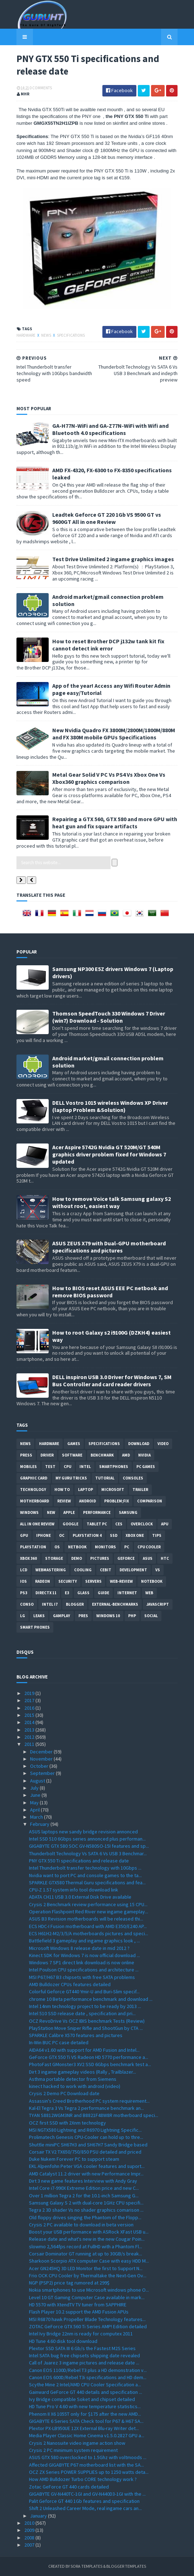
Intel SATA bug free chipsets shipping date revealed (84, 2355)
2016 (29, 1708)
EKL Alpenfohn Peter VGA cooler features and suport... (87, 2166)
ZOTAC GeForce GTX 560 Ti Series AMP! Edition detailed (88, 2326)
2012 (29, 1737)
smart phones (35, 1627)
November (42, 1759)
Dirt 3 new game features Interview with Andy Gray (83, 2181)
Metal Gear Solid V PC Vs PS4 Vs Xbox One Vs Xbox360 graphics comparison (108, 778)
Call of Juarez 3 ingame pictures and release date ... (84, 2362)
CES (118, 1523)
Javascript (157, 1604)
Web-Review (121, 1581)
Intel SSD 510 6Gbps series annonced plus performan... (87, 1839)
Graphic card (33, 1478)
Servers (93, 1581)
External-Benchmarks (115, 1604)
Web (149, 1592)
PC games (145, 1466)
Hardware (26, 335)
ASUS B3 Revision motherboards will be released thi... (86, 1919)
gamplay (61, 1615)
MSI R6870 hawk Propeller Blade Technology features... (87, 2319)
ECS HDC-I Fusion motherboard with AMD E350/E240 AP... (88, 1926)
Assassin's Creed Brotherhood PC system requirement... (89, 2101)
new (51, 1512)
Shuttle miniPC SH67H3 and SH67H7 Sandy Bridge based (88, 2144)
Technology (33, 1489)
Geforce (126, 1558)
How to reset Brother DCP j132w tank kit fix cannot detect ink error (108, 645)
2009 (29, 2530)
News (46, 335)
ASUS (147, 1558)
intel (85, 1466)
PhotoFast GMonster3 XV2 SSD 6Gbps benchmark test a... (90, 2064)
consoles (133, 1478)
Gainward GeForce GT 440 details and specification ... (85, 2392)
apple (69, 1512)
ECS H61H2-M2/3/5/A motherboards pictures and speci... (88, 1933)
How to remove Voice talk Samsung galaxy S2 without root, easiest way (111, 1202)
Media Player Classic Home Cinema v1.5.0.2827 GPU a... (86, 2435)
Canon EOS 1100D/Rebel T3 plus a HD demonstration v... (88, 2370)
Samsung (128, 1512)
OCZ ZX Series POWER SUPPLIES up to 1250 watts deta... (89, 2472)
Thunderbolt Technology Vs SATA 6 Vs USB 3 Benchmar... (88, 1853)
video (163, 1443)
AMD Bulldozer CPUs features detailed (70, 1984)
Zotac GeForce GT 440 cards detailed (69, 2486)
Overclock (142, 1523)
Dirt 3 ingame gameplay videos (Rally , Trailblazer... (82, 2072)
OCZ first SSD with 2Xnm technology (67, 2123)
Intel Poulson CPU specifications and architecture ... (84, 1969)
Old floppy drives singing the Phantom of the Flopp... (85, 2217)
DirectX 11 (46, 1592)
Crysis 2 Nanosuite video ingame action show (77, 2443)
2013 (29, 1730)
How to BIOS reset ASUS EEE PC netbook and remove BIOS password (110, 1291)
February (40, 1824)
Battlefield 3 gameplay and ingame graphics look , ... (84, 1940)
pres (83, 1615)
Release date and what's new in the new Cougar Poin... (87, 2239)
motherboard (34, 1501)
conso (27, 1604)
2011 (29, 1744)
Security (67, 1581)
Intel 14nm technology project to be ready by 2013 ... (85, 2006)
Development (133, 1569)
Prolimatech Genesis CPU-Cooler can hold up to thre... (86, 2137)
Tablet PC (97, 1523)
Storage (54, 1558)
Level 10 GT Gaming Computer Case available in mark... (87, 2297)
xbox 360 (28, 1558)
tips (156, 1535)
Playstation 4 (87, 1535)
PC (126, 1546)
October (39, 1766)
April (35, 1809)
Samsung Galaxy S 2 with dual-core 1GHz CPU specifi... (86, 2202)
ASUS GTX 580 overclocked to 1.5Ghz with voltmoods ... (87, 2457)
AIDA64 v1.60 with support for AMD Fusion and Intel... (84, 2050)
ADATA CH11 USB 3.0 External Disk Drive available (80, 1897)
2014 (29, 1722)
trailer (140, 1489)
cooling (83, 1569)
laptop (85, 1489)
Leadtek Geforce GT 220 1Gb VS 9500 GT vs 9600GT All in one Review (106, 518)
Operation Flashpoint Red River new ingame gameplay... (88, 1911)
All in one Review (37, 1523)
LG (22, 1615)
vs (157, 1569)
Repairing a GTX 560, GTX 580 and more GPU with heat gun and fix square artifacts (114, 822)
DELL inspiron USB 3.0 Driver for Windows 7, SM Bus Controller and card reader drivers (111, 1380)
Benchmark (102, 1455)
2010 (29, 2523)
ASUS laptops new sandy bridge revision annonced (83, 1831)
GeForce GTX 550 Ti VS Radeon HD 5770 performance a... (88, 2057)
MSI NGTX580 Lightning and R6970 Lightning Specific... (85, 2130)
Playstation (33, 1546)
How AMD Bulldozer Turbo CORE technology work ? (83, 2479)
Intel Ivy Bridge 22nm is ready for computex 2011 (81, 2333)
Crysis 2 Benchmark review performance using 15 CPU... (88, 1904)
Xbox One (135, 1535)
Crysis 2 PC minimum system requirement (73, 2450)
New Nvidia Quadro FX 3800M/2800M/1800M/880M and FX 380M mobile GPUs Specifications (113, 733)
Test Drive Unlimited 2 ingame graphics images (113, 559)
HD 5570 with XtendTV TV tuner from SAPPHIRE (77, 2304)
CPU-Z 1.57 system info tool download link (73, 1889)
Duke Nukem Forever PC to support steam (74, 2159)
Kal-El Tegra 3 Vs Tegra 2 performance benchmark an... (86, 2108)
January (39, 2516)
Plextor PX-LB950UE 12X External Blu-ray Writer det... (84, 2428)
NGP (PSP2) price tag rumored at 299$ (69, 2282)
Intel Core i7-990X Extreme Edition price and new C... (84, 2188)
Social (151, 1615)
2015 (29, 1715)
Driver (47, 1455)
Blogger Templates (126, 2566)
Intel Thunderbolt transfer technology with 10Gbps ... (85, 1868)
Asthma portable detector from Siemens (72, 2079)
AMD (126, 1455)
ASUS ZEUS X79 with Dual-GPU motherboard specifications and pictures (109, 1247)
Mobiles (28, 1466)
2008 (29, 2537)
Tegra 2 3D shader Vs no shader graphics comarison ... (86, 2210)
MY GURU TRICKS (71, 1478)
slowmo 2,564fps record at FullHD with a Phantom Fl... (85, 2246)
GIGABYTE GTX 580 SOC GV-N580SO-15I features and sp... (89, 1846)
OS (57, 1546)
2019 (29, 1693)
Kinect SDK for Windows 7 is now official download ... (84, 1955)
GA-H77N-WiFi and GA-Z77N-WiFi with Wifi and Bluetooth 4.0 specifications (110, 429)
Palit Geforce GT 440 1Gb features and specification (84, 2501)
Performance (97, 1512)
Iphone (43, 1535)
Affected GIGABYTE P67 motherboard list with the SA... (86, 2465)
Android (87, 1501)
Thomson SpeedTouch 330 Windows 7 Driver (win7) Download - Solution (108, 1017)
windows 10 (108, 1615)
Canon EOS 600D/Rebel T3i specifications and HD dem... (87, 2377)
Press (26, 1455)
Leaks (39, 1615)
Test (50, 1466)
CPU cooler (149, 1546)
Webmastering (50, 1569)
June (36, 1795)
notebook (152, 1581)
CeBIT (105, 1569)
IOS (23, 1581)
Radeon (42, 1581)
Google (70, 1523)
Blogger (75, 1604)
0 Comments (41, 87)
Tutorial (105, 1478)
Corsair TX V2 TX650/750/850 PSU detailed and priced (85, 2152)
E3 (67, 1592)
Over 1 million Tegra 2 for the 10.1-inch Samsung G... (84, 2195)
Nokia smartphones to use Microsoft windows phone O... (89, 2290)
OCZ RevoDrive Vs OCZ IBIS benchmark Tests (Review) (87, 2021)
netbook (77, 1546)
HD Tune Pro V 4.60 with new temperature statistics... (85, 2406)
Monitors (105, 1546)
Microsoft (112, 1489)
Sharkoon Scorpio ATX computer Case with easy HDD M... (89, 2261)
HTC (165, 1558)
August (38, 1780)
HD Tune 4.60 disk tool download (63, 2341)
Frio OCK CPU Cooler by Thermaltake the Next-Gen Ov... (87, 2275)
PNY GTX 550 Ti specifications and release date (79, 1860)
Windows (29, 1512)
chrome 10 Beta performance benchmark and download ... (90, 1999)
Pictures (99, 1558)
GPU (24, 1535)
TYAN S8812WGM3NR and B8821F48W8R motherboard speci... (93, 2115)
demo (76, 1558)
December (42, 1751)
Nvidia (144, 1455)
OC (61, 1535)
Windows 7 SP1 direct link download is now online (81, 1962)
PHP (132, 1615)
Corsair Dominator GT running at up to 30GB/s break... (85, 2253)
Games (73, 1443)
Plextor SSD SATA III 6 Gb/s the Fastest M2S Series (82, 2348)
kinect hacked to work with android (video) (74, 2086)
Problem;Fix (116, 1501)
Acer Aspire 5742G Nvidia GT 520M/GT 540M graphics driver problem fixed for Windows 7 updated (109, 1154)
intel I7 (50, 1604)
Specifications (71, 335)
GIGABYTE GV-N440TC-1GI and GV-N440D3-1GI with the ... (87, 2494)
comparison (149, 1501)
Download (138, 1443)
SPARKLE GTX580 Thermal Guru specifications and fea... (87, 1882)
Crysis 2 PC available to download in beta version (81, 2224)
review (64, 1501)
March (37, 1817)
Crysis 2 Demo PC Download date (64, 2093)
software (72, 1455)
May (35, 1802)
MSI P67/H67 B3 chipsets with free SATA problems (82, 1977)
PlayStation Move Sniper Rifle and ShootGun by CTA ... (86, 2028)
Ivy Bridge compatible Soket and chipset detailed (82, 2399)
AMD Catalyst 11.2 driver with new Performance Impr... (86, 2173)
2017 (29, 1700)
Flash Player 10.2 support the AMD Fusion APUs (78, 2312)
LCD (23, 1569)
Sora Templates (86, 2566)
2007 (29, 2545)
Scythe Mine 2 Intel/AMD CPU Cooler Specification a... (85, 2384)
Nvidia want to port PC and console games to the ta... (85, 1875)
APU (164, 1523)
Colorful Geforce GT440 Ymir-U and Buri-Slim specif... (84, 1991)
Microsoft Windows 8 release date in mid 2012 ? (79, 1948)
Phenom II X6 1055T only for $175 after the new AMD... (85, 2414)
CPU (67, 1466)
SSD (113, 1535)
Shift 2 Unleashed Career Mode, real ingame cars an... (85, 2508)
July (35, 1788)
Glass (83, 1592)
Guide (103, 1592)
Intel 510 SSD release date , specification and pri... (82, 2013)
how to (62, 1489)
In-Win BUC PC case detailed (58, 2042)
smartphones (113, 1466)
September (43, 1773)
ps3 (23, 1592)
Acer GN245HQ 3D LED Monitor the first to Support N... (85, 2268)
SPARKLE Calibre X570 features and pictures (75, 2035)
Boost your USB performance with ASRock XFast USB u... (89, 2232)
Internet (127, 1592)
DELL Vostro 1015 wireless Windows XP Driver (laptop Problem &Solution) (110, 1106)
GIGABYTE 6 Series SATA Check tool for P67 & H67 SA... (86, 2421)
